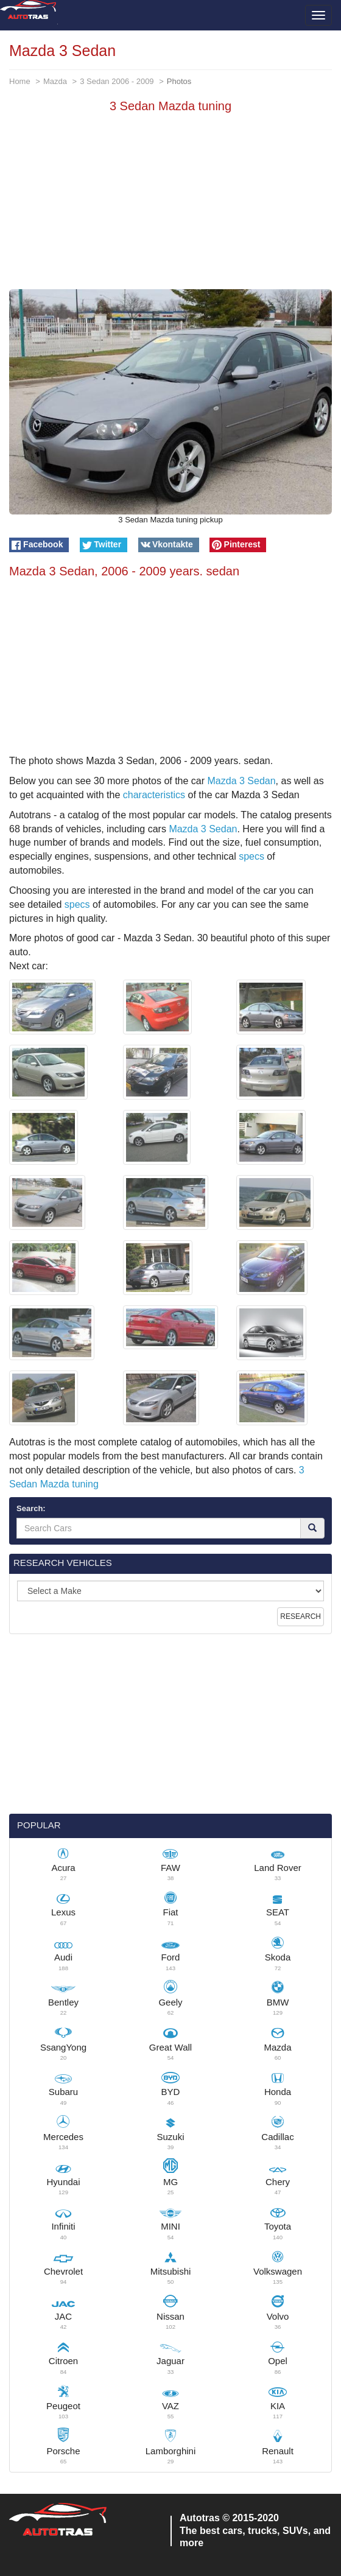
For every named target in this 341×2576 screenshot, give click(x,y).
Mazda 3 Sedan (242, 781)
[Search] (312, 1528)
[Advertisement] (170, 204)
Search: (31, 1508)
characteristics (154, 795)
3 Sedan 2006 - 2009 (116, 81)
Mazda (55, 81)
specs (251, 856)
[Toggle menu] (318, 15)
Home (19, 81)
